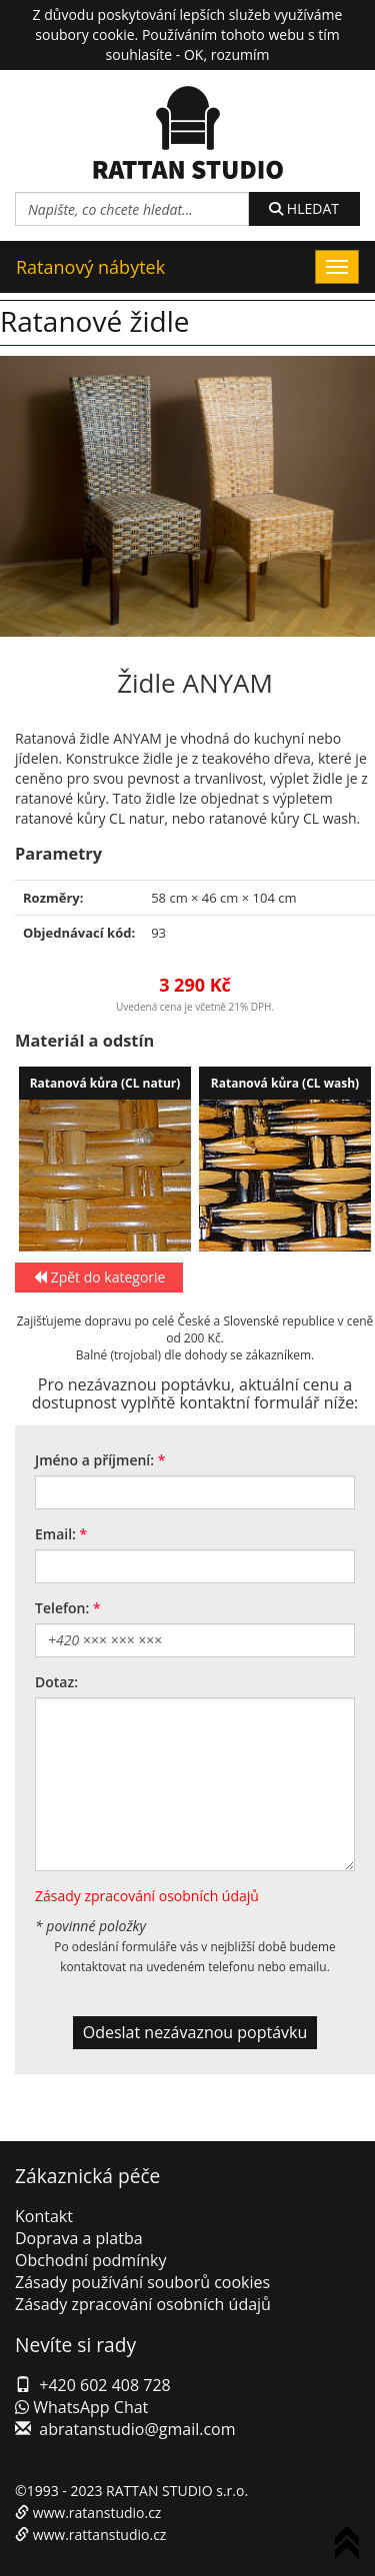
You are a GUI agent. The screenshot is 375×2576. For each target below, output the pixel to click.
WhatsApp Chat (81, 2407)
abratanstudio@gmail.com (137, 2429)
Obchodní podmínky (90, 2260)
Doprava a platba (79, 2238)
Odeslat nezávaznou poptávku (195, 2032)
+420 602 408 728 (104, 2385)
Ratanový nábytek (90, 267)
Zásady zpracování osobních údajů (147, 1895)
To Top (351, 2545)
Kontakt (44, 2216)
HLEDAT (304, 208)
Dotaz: (56, 1681)
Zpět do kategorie (99, 1277)
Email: (55, 1533)
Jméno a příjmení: (94, 1459)
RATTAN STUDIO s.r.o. (177, 2490)
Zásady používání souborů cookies (142, 2282)
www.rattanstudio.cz (100, 2534)
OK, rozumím (226, 54)
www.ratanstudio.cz (97, 2512)
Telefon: (62, 1607)
